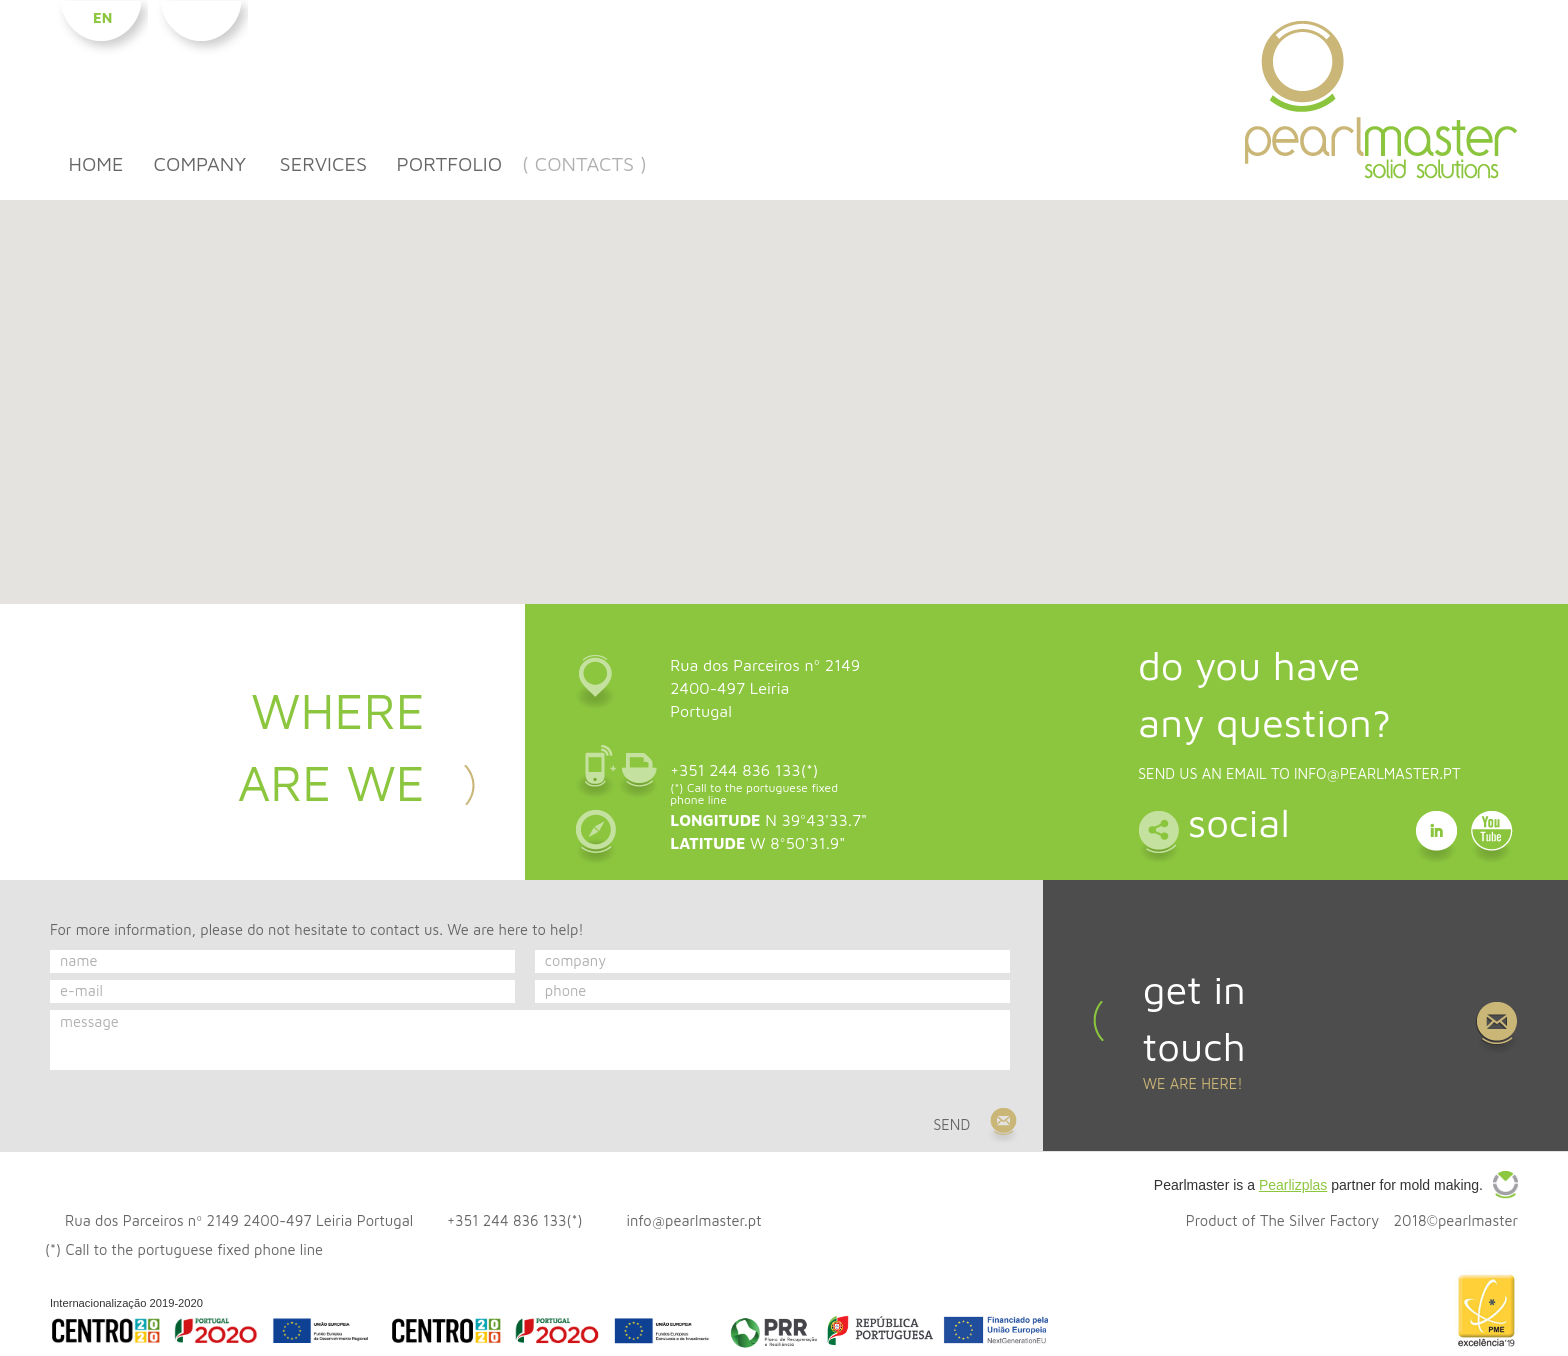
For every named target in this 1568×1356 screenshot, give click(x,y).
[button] (784, 390)
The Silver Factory (1319, 1220)
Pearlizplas (1293, 1185)
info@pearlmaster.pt (1377, 773)
